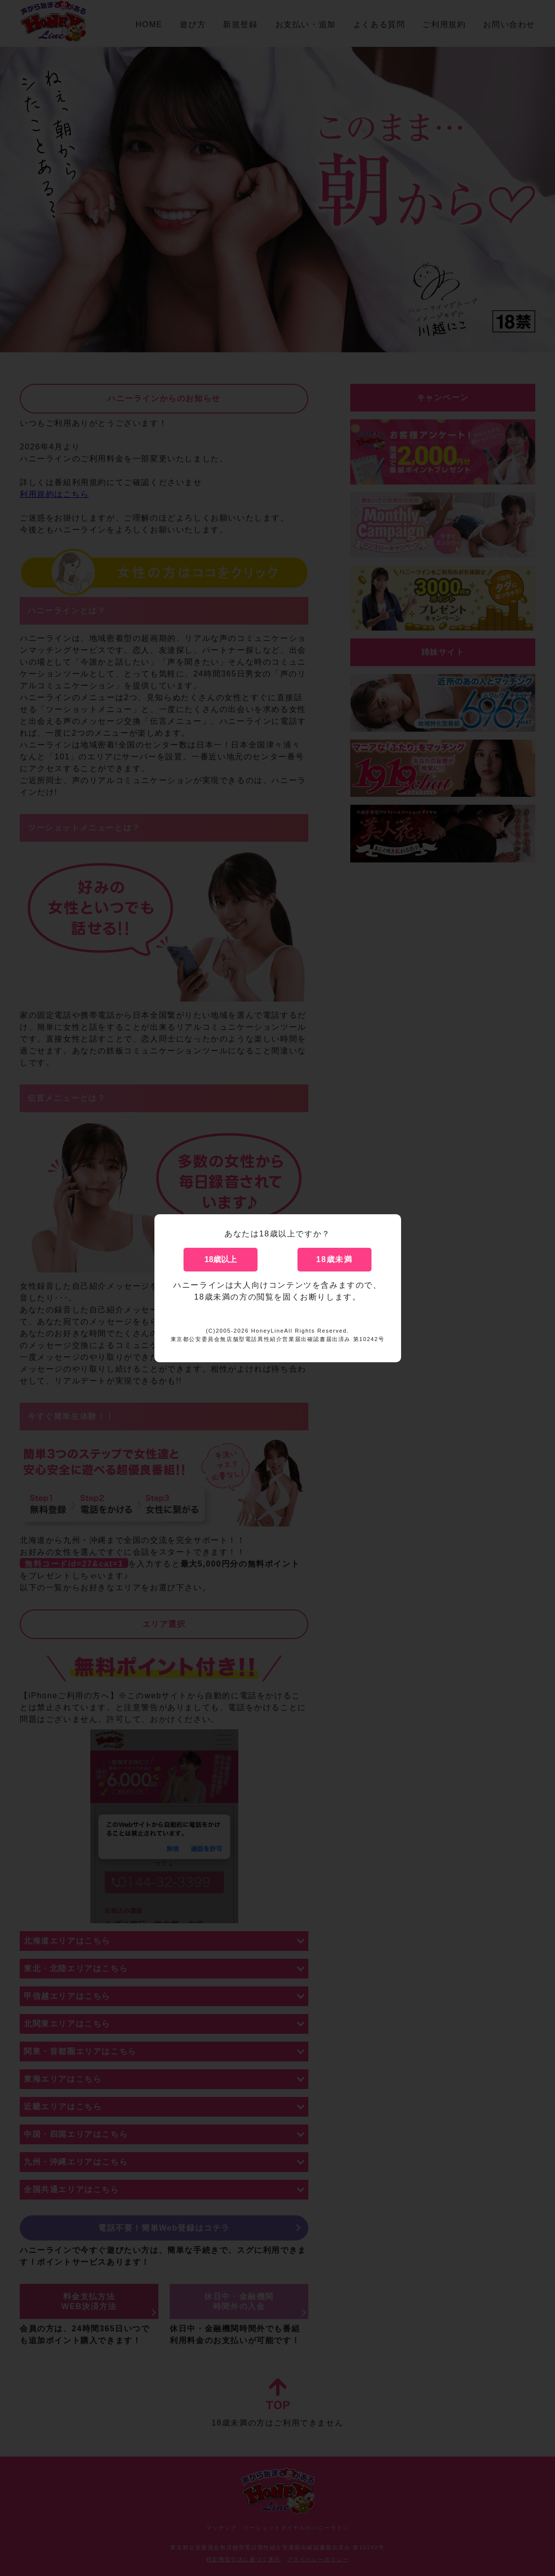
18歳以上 (221, 1259)
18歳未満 (334, 1259)
